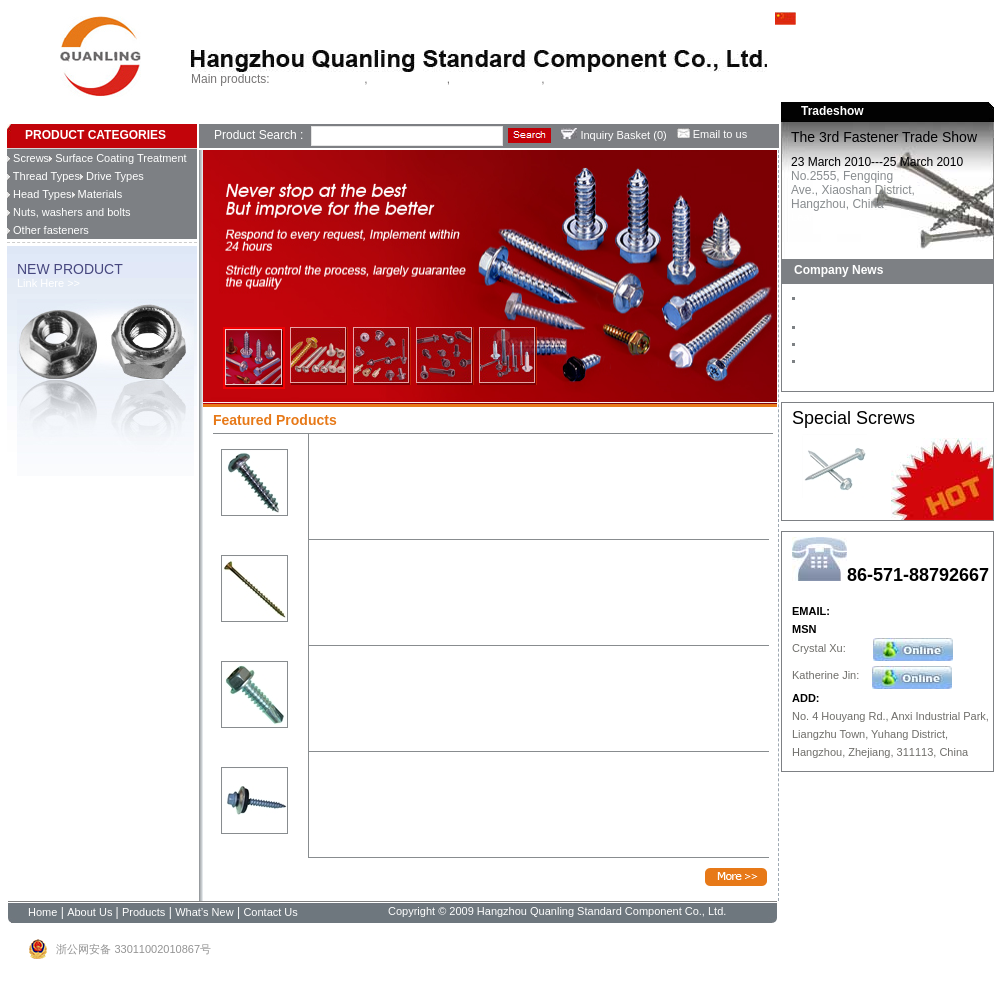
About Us (250, 115)
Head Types (39, 194)
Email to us (712, 134)
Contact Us (402, 115)
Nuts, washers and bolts (68, 212)
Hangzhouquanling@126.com (905, 611)
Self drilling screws (318, 79)
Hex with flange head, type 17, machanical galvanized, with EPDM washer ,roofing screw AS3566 (535, 778)
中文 (798, 17)
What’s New (204, 912)
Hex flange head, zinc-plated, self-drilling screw (434, 666)
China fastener (584, 79)
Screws (28, 158)
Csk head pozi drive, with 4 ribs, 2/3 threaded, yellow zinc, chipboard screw (502, 560)
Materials (97, 194)
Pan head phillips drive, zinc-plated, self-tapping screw (451, 454)
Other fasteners (48, 230)
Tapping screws (409, 79)
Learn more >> (827, 217)
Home (213, 115)
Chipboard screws (497, 79)
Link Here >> (48, 283)
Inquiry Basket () (613, 135)
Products (295, 115)
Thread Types (43, 176)
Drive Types (112, 176)
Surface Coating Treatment (118, 158)
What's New (346, 115)
